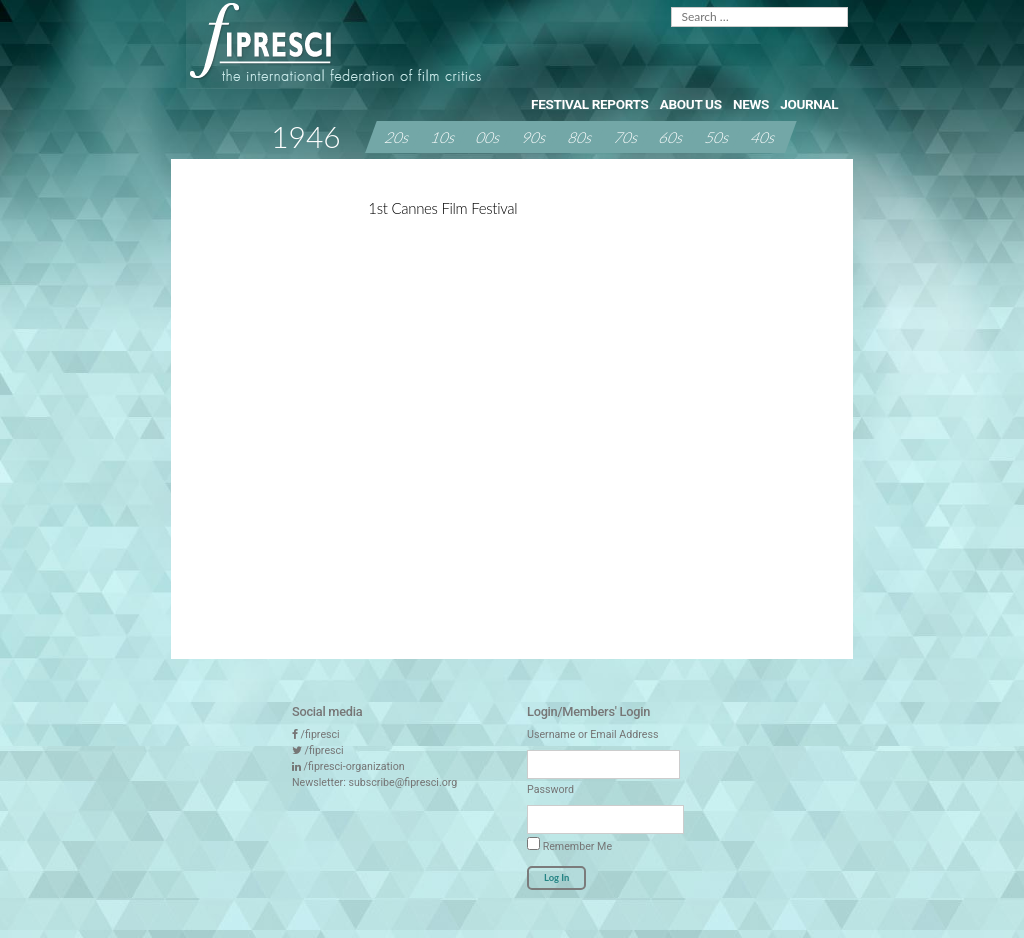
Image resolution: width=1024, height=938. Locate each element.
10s (443, 136)
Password (550, 789)
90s (535, 136)
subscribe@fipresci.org (402, 782)
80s (581, 136)
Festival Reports (589, 104)
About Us (691, 104)
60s (672, 136)
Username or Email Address (592, 734)
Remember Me (569, 845)
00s (489, 136)
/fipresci (320, 734)
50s (718, 136)
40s (764, 136)
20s (398, 136)
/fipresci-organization (354, 766)
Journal (809, 104)
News (751, 104)
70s (627, 136)
